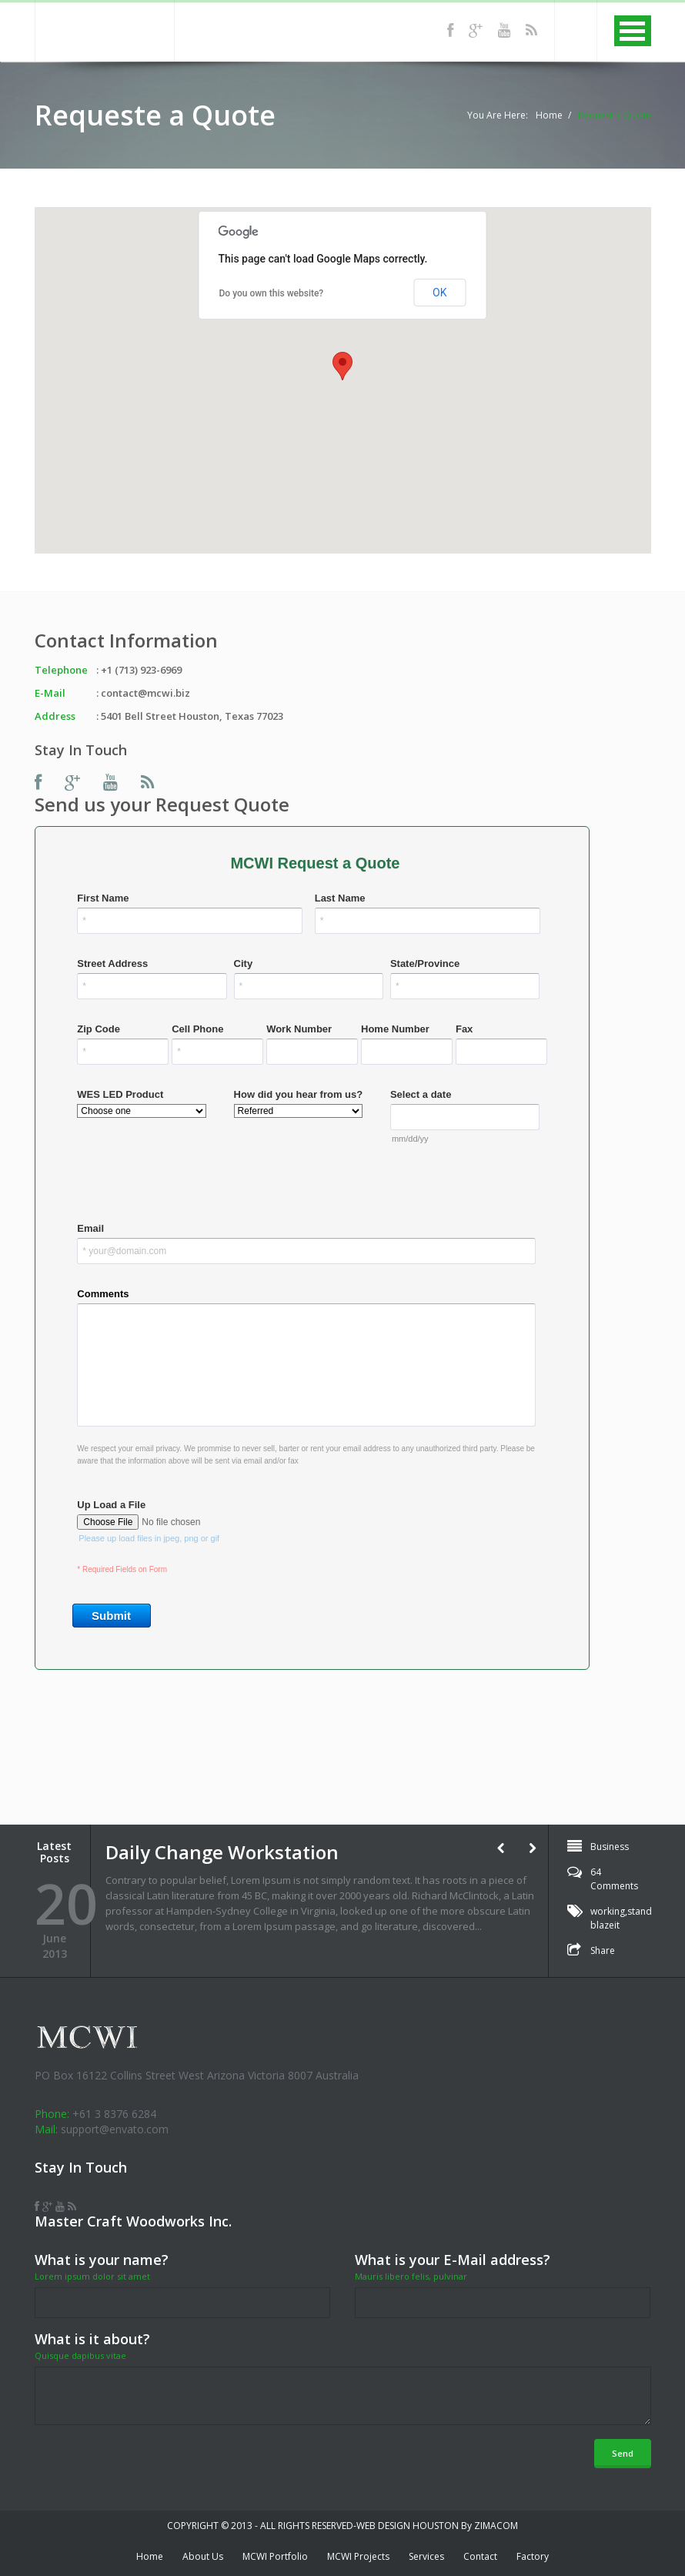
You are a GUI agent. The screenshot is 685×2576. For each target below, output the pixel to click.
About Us (202, 2556)
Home (549, 115)
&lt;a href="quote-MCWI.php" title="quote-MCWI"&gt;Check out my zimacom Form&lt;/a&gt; (343, 1304)
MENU (632, 30)
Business (609, 1846)
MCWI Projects (358, 2556)
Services (426, 2556)
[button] (342, 366)
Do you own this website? (271, 293)
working (607, 1911)
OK (439, 292)
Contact (480, 2556)
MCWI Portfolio (275, 2556)
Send (622, 2453)
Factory (532, 2556)
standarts (648, 1911)
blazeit (605, 1925)
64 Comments (614, 1878)
